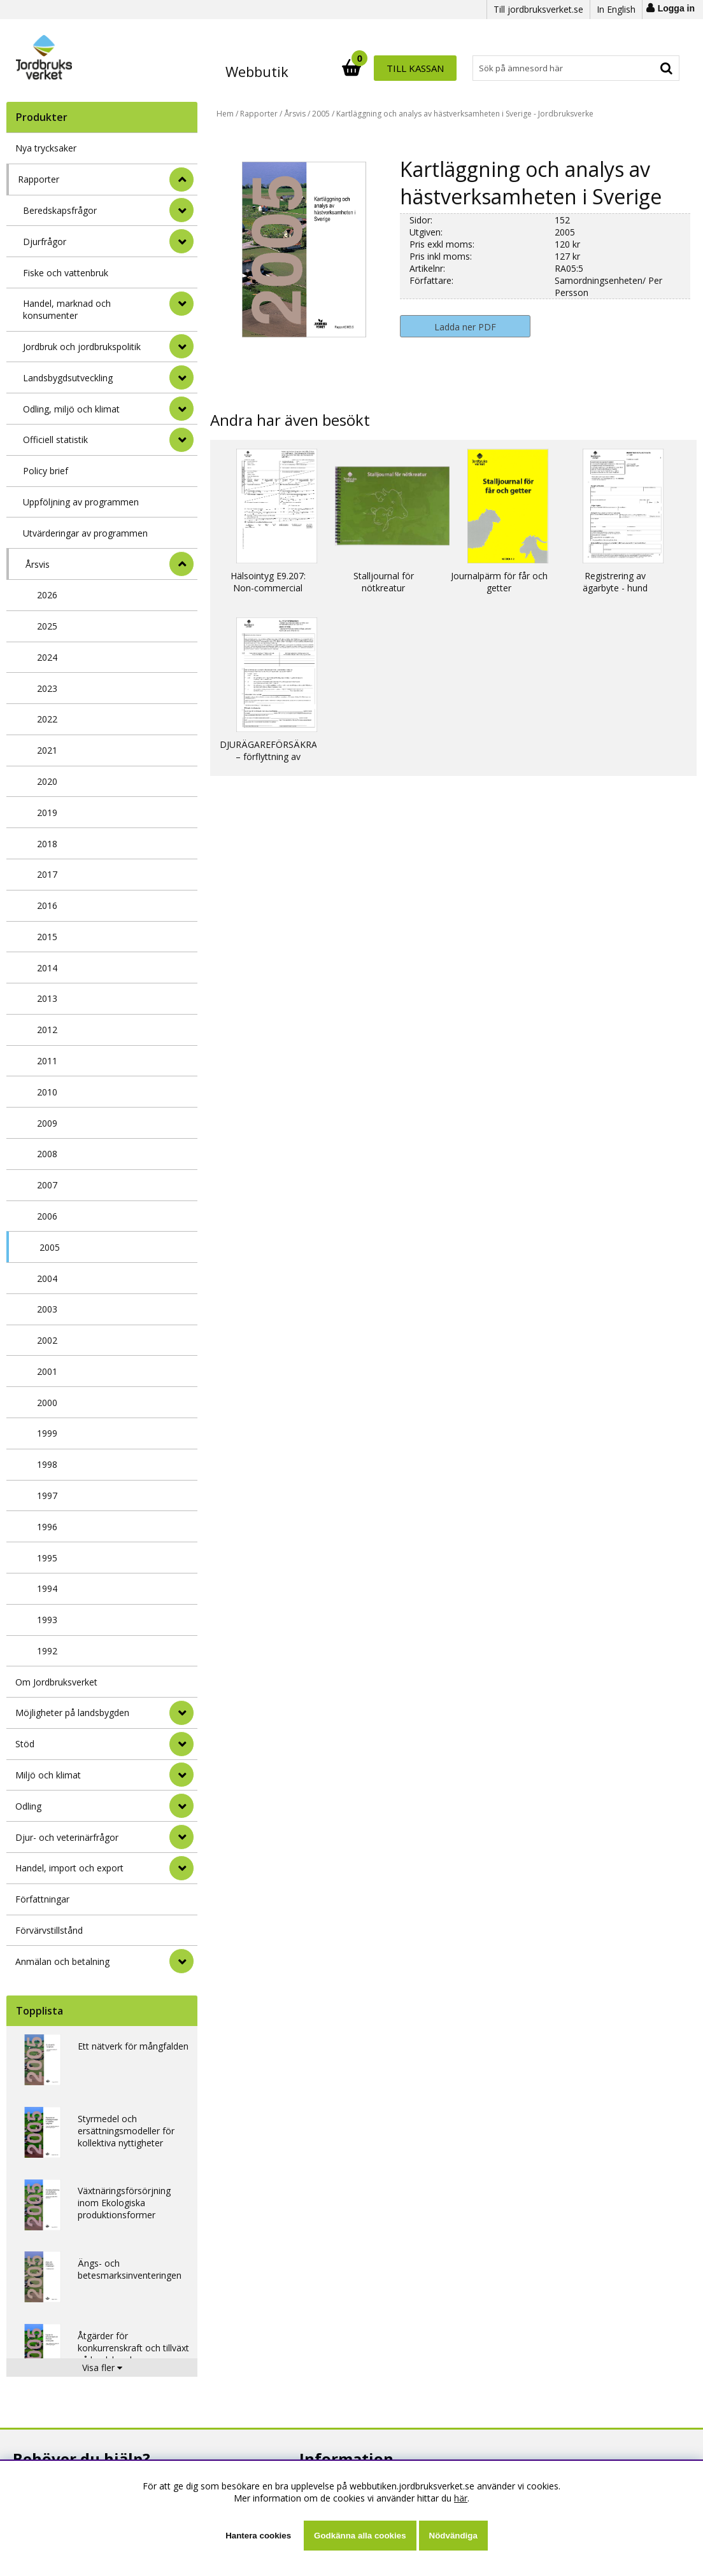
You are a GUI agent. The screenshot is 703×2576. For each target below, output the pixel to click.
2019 (47, 812)
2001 (47, 1371)
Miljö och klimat (48, 1775)
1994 (47, 1588)
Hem (225, 113)
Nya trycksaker (45, 148)
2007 (47, 1185)
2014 (47, 968)
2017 (47, 874)
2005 (49, 1247)
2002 (47, 1340)
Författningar (42, 1899)
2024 (47, 657)
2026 (47, 595)
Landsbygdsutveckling (68, 378)
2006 (47, 1216)
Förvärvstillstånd (49, 1930)
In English (616, 9)
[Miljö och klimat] (181, 1774)
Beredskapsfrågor (60, 210)
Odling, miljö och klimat (71, 409)
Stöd (24, 1744)
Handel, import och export (69, 1868)
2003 (47, 1309)
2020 (47, 781)
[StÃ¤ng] (181, 179)
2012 (47, 1030)
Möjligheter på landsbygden (72, 1713)
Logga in (676, 8)
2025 (47, 626)
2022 (47, 719)
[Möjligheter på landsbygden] (181, 1713)
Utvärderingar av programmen (85, 533)
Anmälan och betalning (62, 1961)
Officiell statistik (55, 439)
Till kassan (638, 68)
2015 (47, 937)
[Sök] (407, 68)
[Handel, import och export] (181, 1868)
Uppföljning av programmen (81, 502)
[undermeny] (181, 210)
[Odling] (181, 1806)
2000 (47, 1403)
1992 (47, 1651)
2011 (47, 1061)
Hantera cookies (258, 2535)
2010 (47, 1092)
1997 (47, 1495)
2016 (47, 905)
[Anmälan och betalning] (181, 1961)
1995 (47, 1558)
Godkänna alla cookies (360, 2535)
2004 (47, 1278)
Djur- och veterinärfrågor (66, 1837)
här (460, 2498)
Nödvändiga (453, 2535)
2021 (47, 750)
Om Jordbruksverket (56, 1682)
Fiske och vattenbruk (65, 273)
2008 (47, 1154)
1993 (47, 1620)
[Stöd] (181, 1744)
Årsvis (37, 564)
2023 (47, 688)
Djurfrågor (44, 242)
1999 (47, 1433)
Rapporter (38, 179)
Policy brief (45, 471)
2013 (47, 998)
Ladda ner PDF (465, 327)
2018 (47, 844)
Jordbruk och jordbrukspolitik (82, 347)
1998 (47, 1464)
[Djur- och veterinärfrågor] (181, 1837)
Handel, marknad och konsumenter (67, 309)
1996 (47, 1527)
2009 (47, 1123)
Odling (28, 1806)
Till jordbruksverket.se (538, 9)
